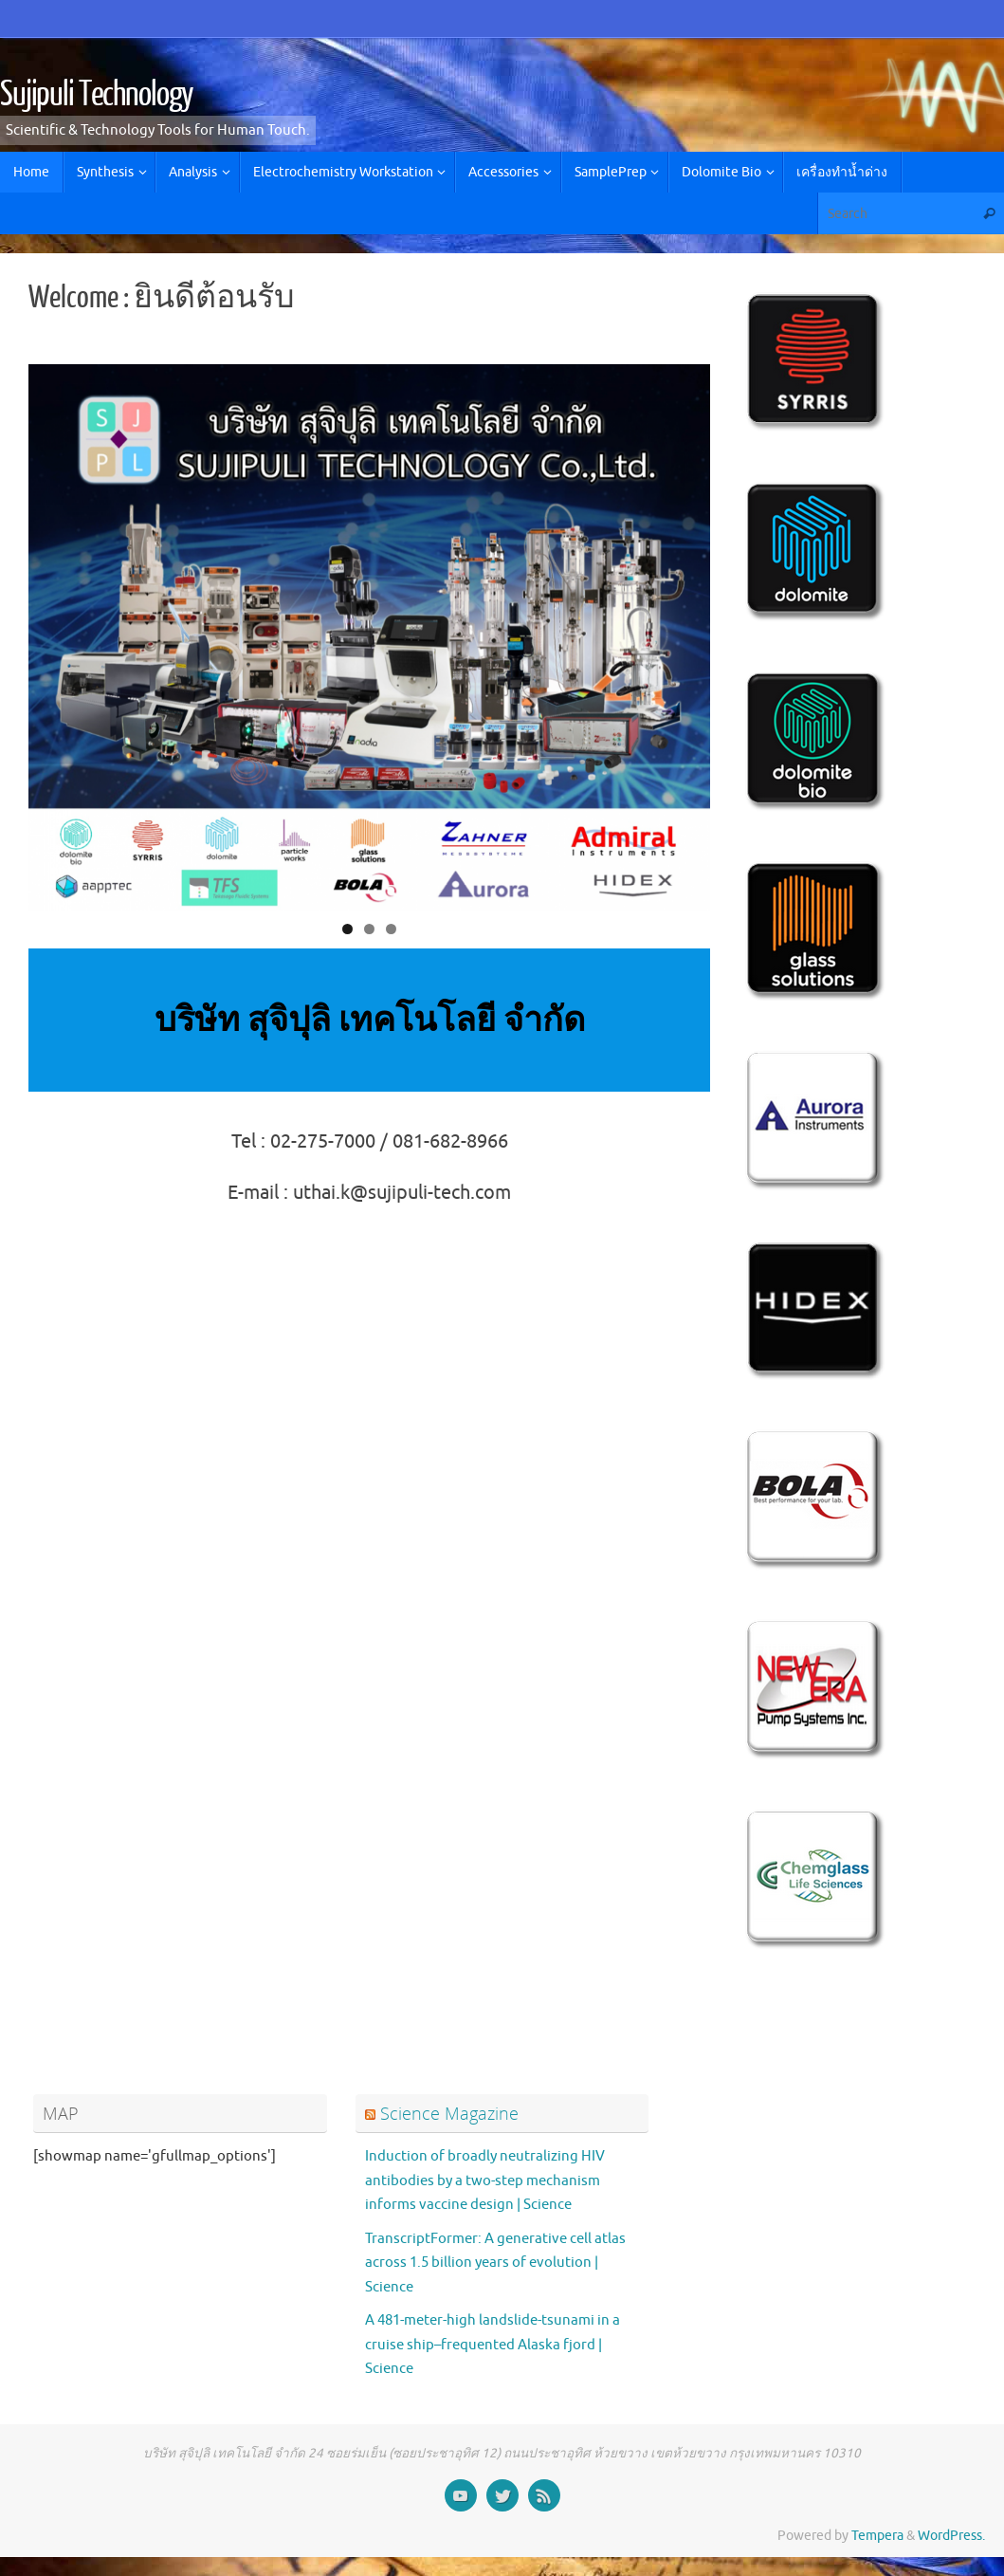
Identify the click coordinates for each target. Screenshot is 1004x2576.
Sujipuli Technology (96, 95)
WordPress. (951, 2536)
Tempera (877, 2536)
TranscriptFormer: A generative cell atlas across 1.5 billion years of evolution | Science (495, 2263)
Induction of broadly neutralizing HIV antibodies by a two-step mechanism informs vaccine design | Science (485, 2180)
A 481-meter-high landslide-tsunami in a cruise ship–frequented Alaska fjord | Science (492, 2344)
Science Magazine (449, 2113)
